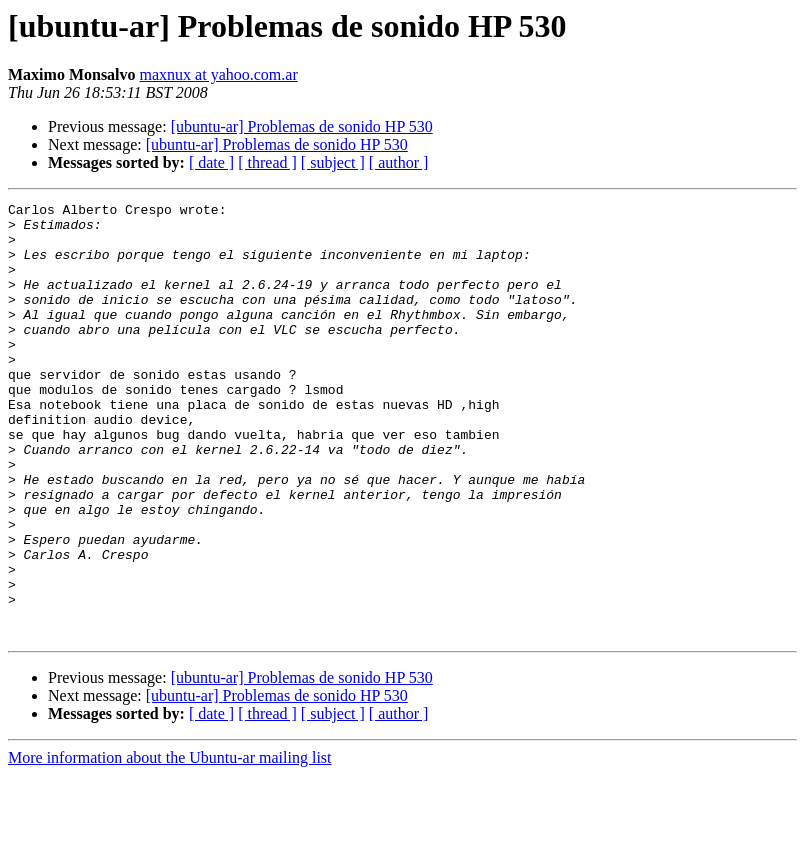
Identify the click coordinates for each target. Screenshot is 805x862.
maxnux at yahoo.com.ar (219, 74)
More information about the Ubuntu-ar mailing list (170, 844)
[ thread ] (267, 162)
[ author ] (399, 162)
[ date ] (211, 162)
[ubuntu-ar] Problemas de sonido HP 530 (302, 126)
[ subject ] (333, 162)
